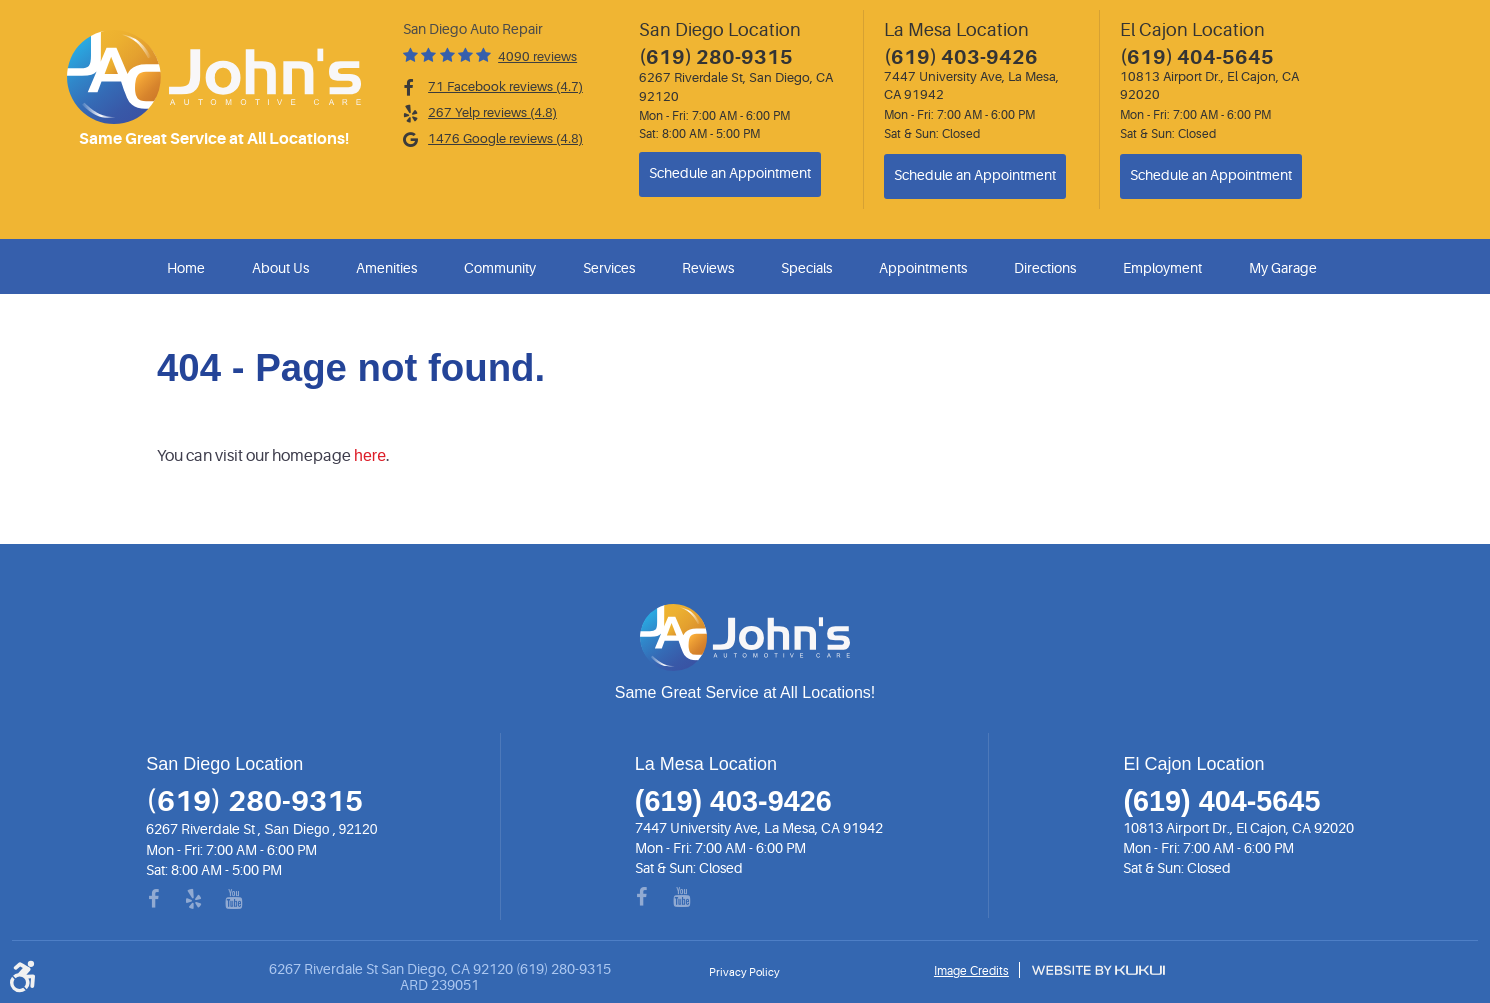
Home (186, 268)
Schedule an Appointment (730, 173)
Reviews (708, 268)
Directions (1045, 268)
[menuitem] (189, 268)
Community (500, 268)
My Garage (1283, 268)
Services (609, 268)
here (370, 455)
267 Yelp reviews (492, 112)
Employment (1162, 268)
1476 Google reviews (505, 138)
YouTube (246, 900)
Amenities (386, 268)
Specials (806, 268)
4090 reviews (537, 56)
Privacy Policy (744, 972)
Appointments (923, 268)
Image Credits (971, 971)
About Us (280, 268)
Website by (1098, 970)
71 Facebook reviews (505, 86)
